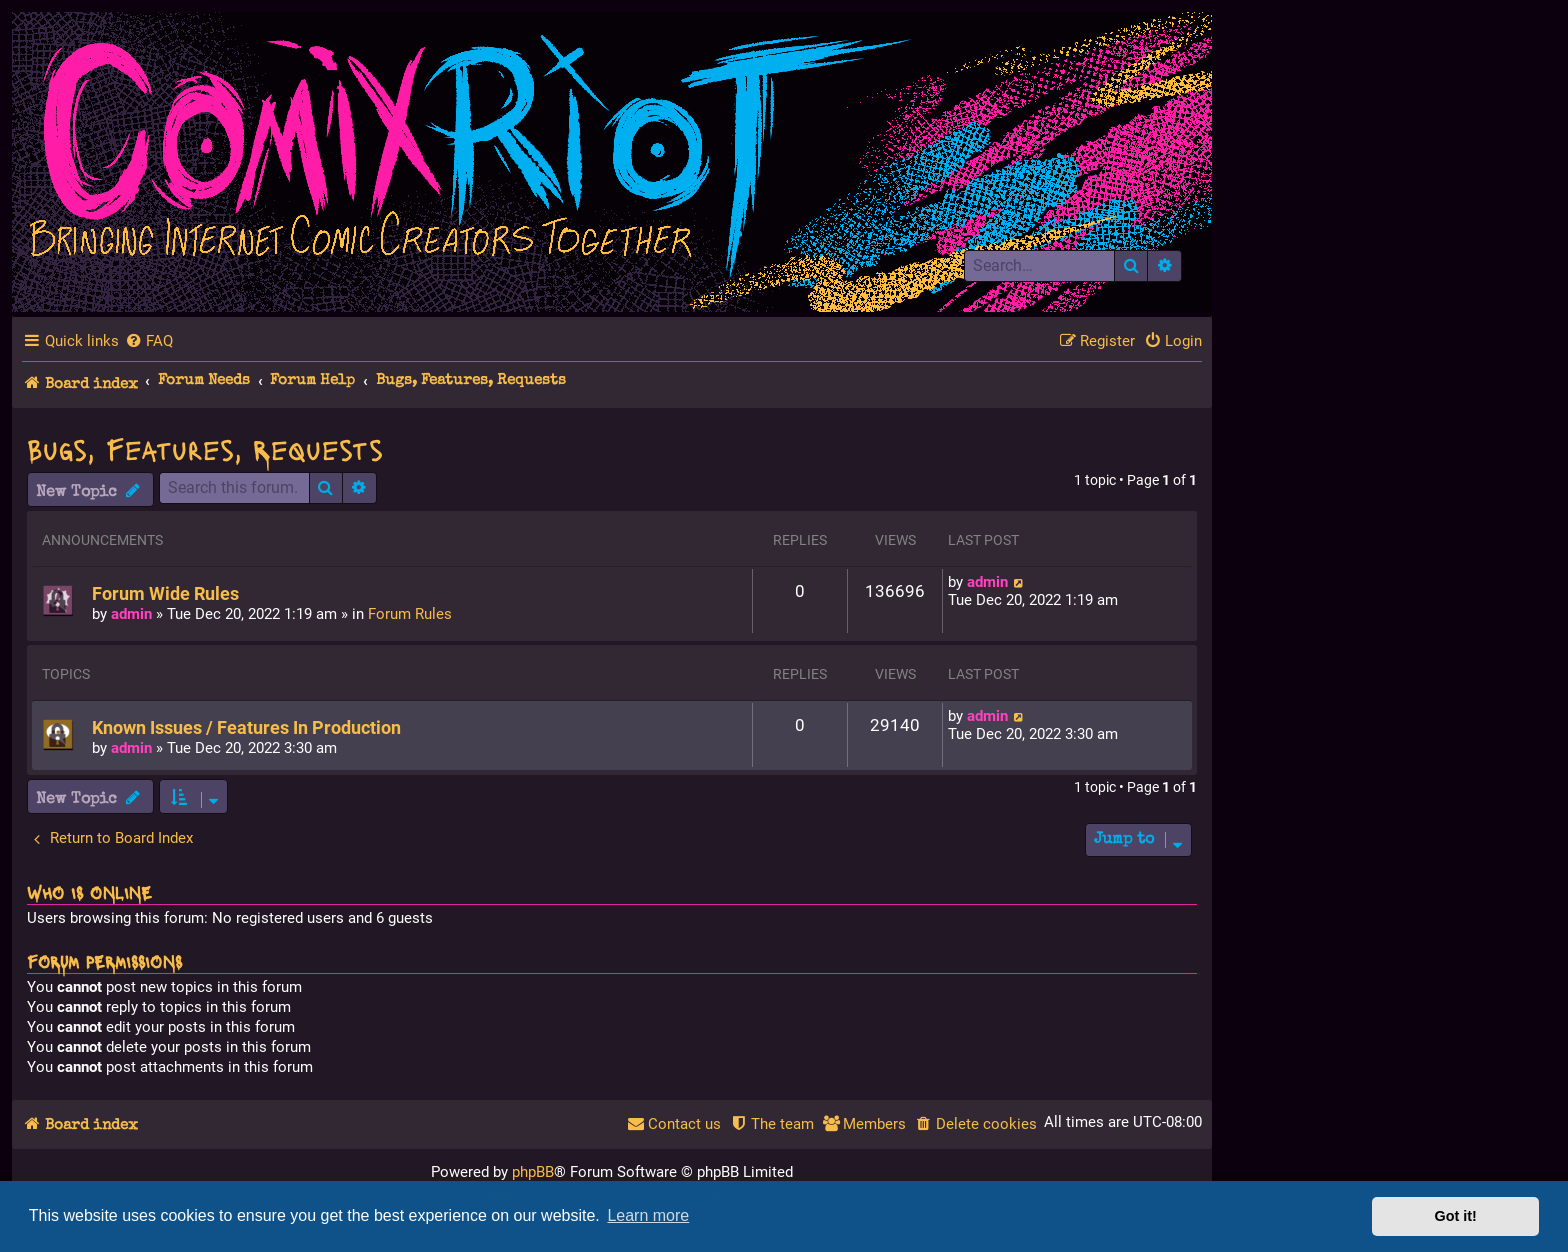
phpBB (533, 1172)
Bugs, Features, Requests (205, 448)
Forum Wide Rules (165, 594)
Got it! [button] (1456, 1216)
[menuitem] (149, 341)
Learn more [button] (648, 1215)
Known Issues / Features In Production (246, 728)
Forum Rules (410, 614)
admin (131, 614)
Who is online (89, 892)
